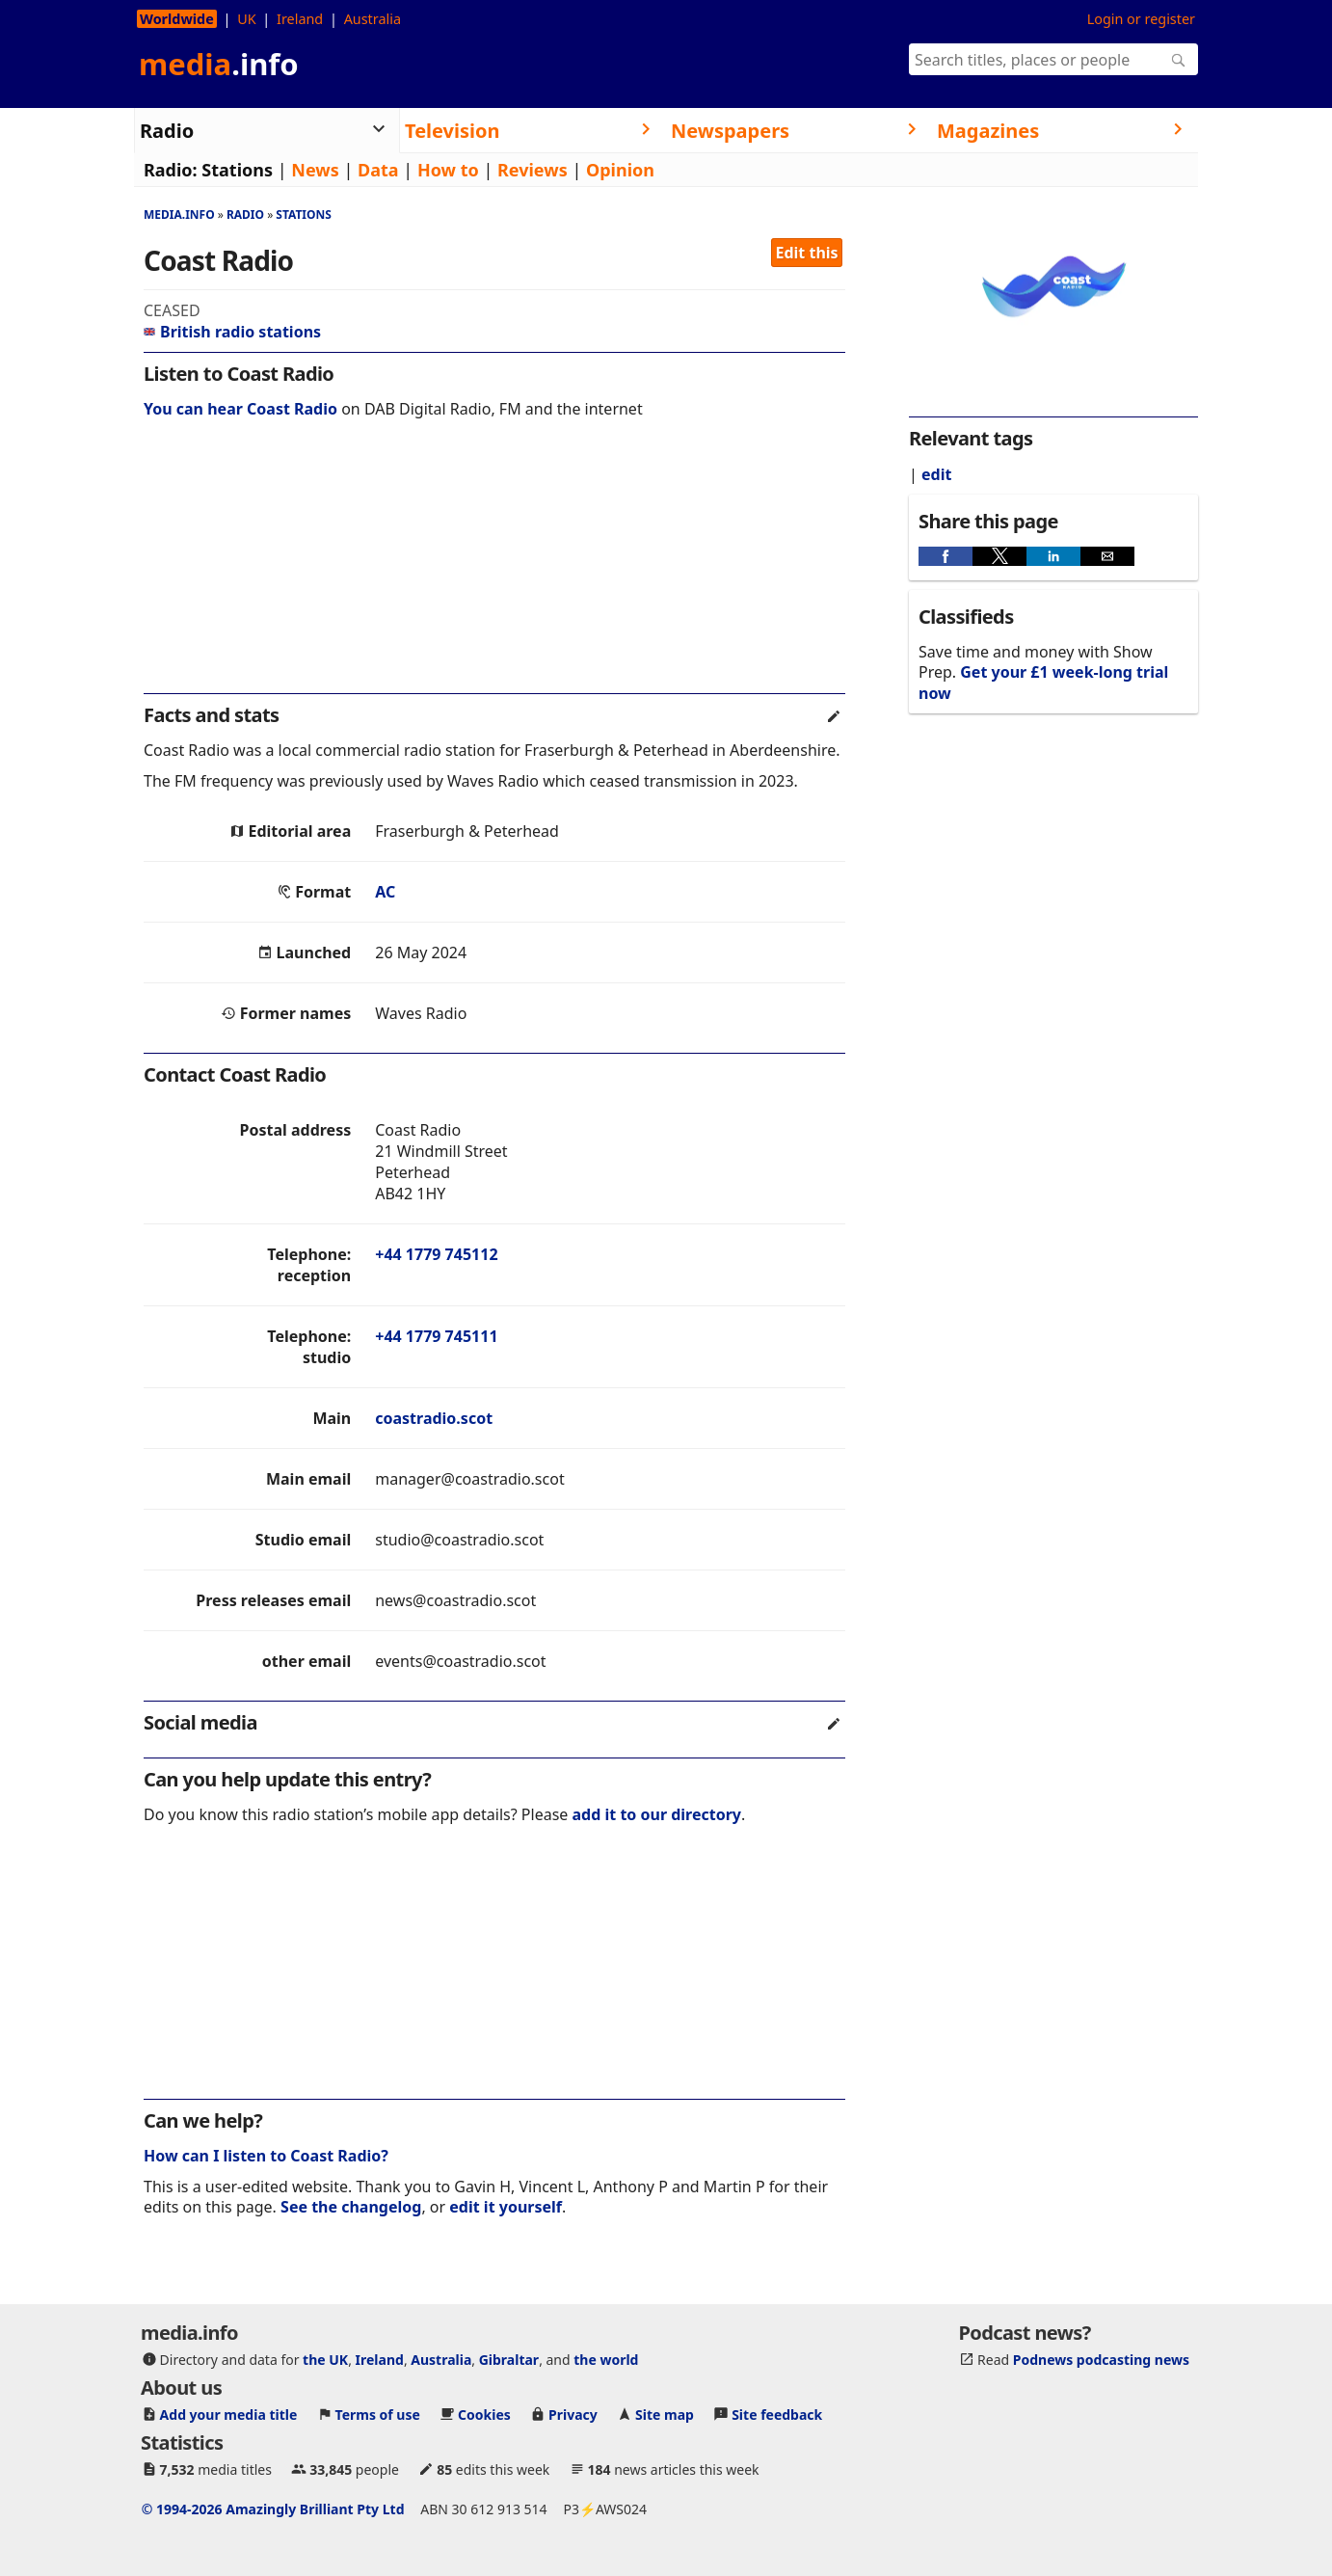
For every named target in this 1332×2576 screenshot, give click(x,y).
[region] (494, 568)
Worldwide (177, 19)
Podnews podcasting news (1101, 2359)
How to (448, 169)
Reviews (532, 169)
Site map (664, 2414)
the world (605, 2359)
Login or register (1141, 19)
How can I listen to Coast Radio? (266, 2155)
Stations (237, 169)
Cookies (484, 2414)
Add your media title (229, 2414)
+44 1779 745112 (436, 1254)
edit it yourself (505, 2206)
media (219, 63)
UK (246, 19)
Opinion (620, 169)
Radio (245, 214)
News (314, 169)
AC (385, 891)
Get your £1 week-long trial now (1043, 682)
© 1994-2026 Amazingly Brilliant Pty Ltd (273, 2509)
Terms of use (377, 2414)
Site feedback (777, 2414)
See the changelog (350, 2206)
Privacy (573, 2414)
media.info (179, 214)
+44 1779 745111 (436, 1336)
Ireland (300, 19)
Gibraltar (509, 2359)
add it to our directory (657, 1814)
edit (936, 474)
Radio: (171, 169)
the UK (325, 2359)
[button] (945, 556)
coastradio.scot (434, 1418)
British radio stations (232, 331)
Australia (372, 19)
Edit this (807, 252)
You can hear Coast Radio (240, 408)
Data (378, 169)
